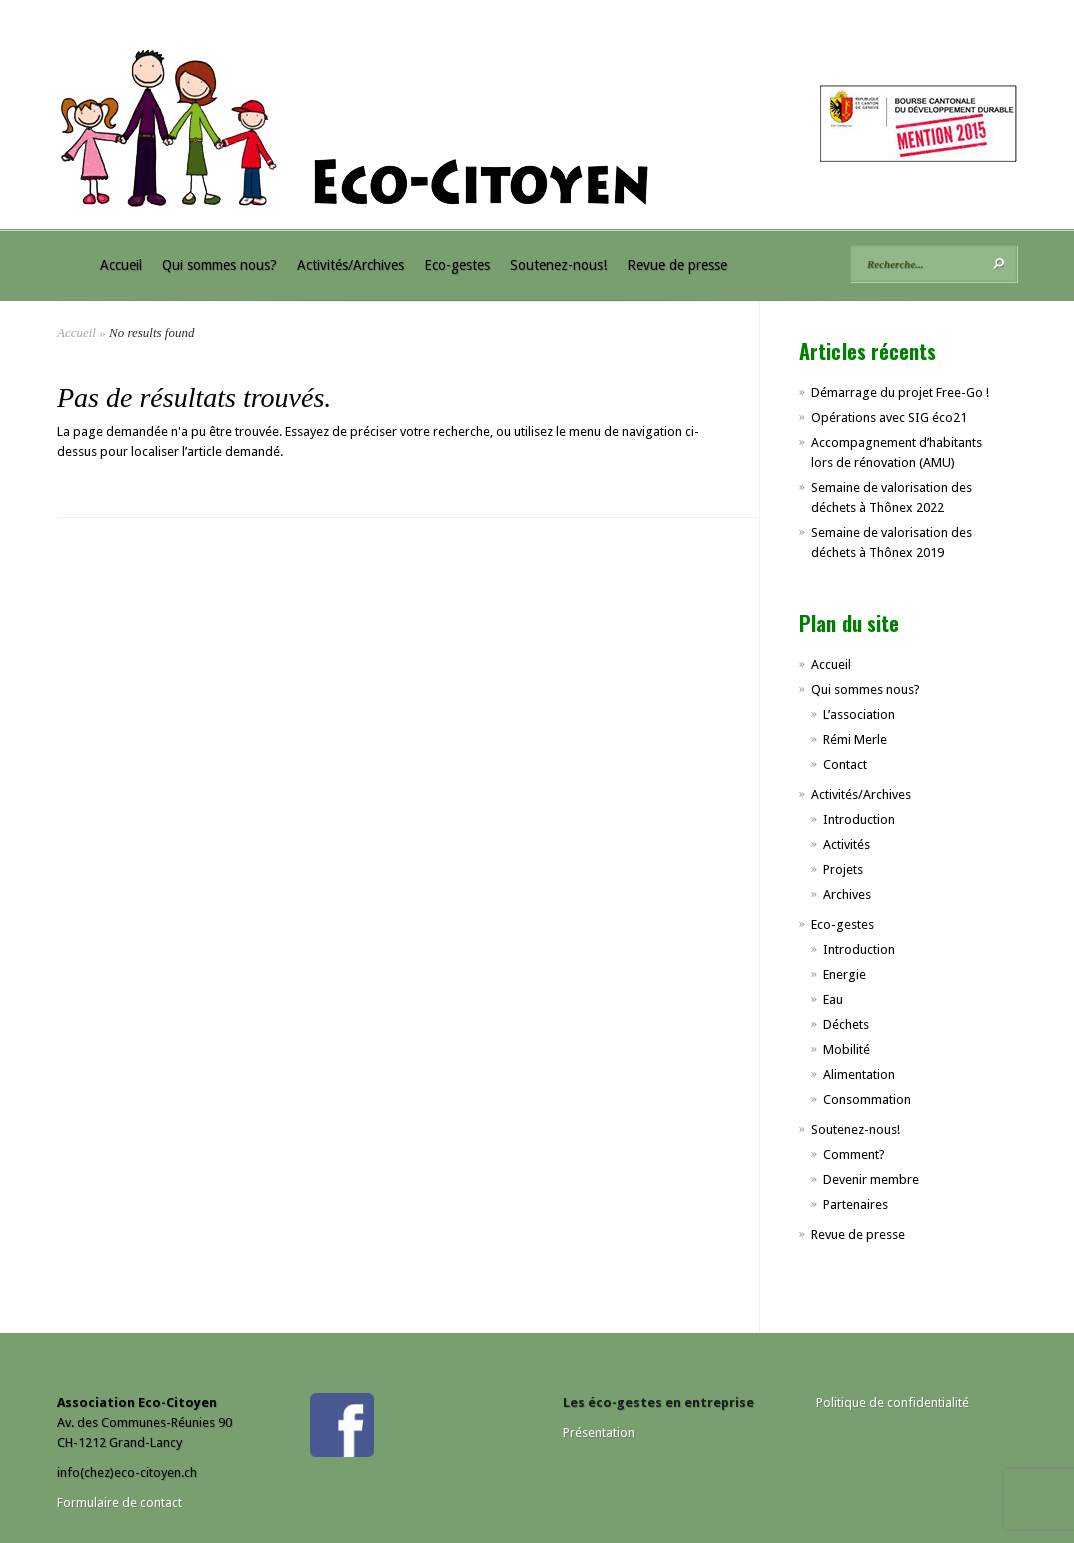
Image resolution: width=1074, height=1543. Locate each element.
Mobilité (846, 1049)
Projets (843, 869)
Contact (845, 764)
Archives (847, 894)
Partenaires (855, 1204)
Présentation (599, 1432)
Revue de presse (677, 265)
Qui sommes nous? (219, 265)
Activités (846, 844)
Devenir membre (871, 1179)
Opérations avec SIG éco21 (889, 417)
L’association (859, 714)
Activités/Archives (350, 265)
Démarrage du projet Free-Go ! (900, 392)
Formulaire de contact (119, 1502)
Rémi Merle (855, 739)
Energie (844, 974)
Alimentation (859, 1074)
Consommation (867, 1099)
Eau (833, 999)
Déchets (846, 1024)
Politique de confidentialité (892, 1402)
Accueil (121, 265)
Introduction (859, 819)
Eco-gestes (457, 265)
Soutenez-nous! (558, 265)
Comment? (854, 1154)
